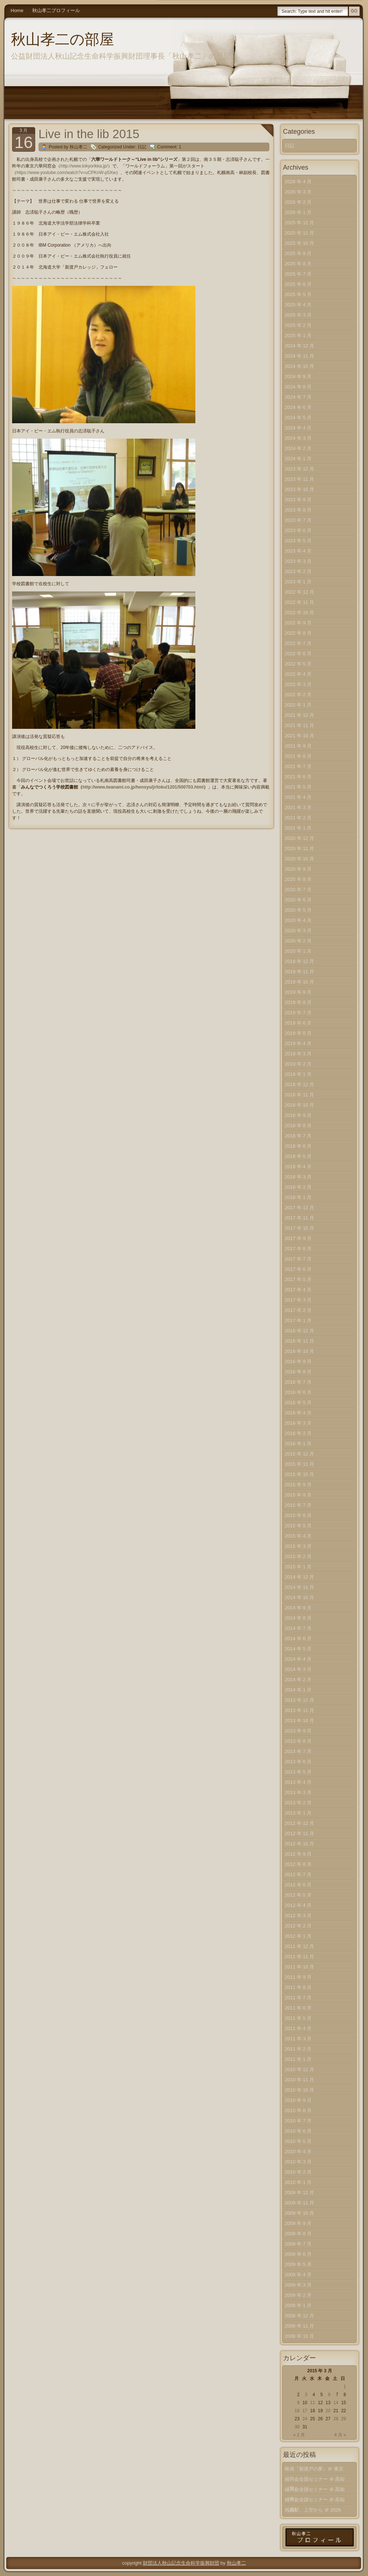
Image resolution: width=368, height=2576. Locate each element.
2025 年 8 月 (298, 263)
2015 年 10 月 (299, 1474)
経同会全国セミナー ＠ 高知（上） (315, 2501)
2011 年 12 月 (299, 1946)
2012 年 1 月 (298, 1936)
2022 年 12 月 (299, 592)
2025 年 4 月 (298, 304)
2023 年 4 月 (298, 551)
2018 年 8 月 (298, 1125)
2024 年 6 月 (298, 407)
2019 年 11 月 (299, 971)
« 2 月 (299, 2434)
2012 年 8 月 (298, 1864)
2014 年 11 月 (299, 1587)
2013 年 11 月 (299, 1710)
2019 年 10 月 (299, 982)
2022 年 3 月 (298, 684)
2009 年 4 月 (298, 2274)
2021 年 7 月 (298, 766)
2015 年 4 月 (298, 1536)
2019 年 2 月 (298, 1064)
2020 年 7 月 (298, 889)
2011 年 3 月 (298, 2038)
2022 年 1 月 (298, 705)
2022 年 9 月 (298, 622)
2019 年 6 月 (298, 1023)
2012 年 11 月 (299, 1833)
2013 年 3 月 (298, 1792)
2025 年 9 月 (298, 253)
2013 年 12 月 (299, 1700)
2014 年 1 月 (298, 1690)
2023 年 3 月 (298, 561)
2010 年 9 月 (298, 2100)
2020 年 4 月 (298, 920)
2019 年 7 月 (298, 1012)
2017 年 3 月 (298, 1300)
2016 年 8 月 (298, 1371)
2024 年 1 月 (298, 458)
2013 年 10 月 (299, 1720)
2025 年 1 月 (298, 335)
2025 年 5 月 (298, 294)
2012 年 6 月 (298, 1884)
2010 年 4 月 (298, 2151)
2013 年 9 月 (298, 1731)
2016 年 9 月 (298, 1361)
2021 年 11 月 (299, 725)
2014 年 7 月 (298, 1628)
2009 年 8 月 (298, 2233)
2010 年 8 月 (298, 2110)
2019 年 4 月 (298, 1043)
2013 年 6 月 (298, 1761)
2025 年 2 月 (298, 325)
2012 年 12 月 (299, 1823)
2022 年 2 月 (298, 694)
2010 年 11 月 (299, 2079)
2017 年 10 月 (299, 1228)
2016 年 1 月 (298, 1443)
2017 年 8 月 (298, 1248)
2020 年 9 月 (298, 869)
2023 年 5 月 (298, 540)
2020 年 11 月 (299, 848)
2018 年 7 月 (298, 1135)
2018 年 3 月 (298, 1177)
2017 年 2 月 (298, 1310)
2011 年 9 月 (298, 1977)
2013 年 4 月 (298, 1782)
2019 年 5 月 (298, 1033)
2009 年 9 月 (298, 2223)
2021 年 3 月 (298, 807)
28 (335, 2418)
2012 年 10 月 (299, 1843)
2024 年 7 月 (298, 397)
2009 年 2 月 (298, 2295)
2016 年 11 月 (299, 1341)
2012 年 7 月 (298, 1874)
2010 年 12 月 (299, 2069)
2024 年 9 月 (298, 376)
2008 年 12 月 (299, 2315)
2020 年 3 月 (298, 930)
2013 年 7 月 (298, 1751)
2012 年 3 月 (298, 1915)
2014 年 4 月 (298, 1659)
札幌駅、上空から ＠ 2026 (313, 2510)
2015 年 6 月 (298, 1515)
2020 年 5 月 (298, 910)
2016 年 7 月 (298, 1382)
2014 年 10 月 (299, 1597)
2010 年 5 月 (298, 2141)
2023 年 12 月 (299, 469)
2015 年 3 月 (298, 1546)
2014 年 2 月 (298, 1679)
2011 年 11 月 (299, 1956)
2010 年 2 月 (298, 2172)
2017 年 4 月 (298, 1289)
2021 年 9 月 (298, 746)
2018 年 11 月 (299, 1094)
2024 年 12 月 (299, 345)
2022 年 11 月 (299, 602)
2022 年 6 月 (298, 653)
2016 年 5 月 (298, 1402)
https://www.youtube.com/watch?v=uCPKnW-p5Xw (66, 172)
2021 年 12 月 (299, 715)
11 (312, 2402)
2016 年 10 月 (299, 1351)
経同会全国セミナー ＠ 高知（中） (315, 2491)
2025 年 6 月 (298, 284)
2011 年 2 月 (298, 2049)
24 (304, 2418)
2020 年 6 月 (298, 900)
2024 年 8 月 (298, 387)
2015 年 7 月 (298, 1505)
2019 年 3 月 (298, 1053)
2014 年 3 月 (298, 1669)
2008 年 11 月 (299, 2326)
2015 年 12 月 (299, 1454)
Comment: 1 (169, 147)
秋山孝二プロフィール (56, 10)
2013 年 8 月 (298, 1741)
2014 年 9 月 (298, 1607)
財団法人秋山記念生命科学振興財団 (181, 2563)
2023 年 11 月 (299, 479)
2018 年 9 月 (298, 1115)
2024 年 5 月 (298, 417)
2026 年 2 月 (298, 202)
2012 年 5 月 (298, 1895)
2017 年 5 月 (298, 1279)
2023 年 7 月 (298, 520)
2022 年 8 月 (298, 633)
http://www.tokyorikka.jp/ (84, 166)
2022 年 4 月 (298, 674)
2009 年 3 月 (298, 2285)
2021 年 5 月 (298, 787)
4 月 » (340, 2434)
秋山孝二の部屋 (62, 39)
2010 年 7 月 (298, 2120)
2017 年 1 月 (298, 1320)
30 (297, 2426)
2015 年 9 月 (298, 1484)
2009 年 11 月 (299, 2203)
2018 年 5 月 (298, 1156)
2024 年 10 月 (299, 366)
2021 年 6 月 (298, 776)
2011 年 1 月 (298, 2059)
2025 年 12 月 (299, 222)
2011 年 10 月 (299, 1967)
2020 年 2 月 (298, 941)
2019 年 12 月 (299, 961)
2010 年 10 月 (299, 2090)
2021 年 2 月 (298, 817)
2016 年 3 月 (298, 1423)
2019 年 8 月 (298, 1002)
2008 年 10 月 (299, 2336)
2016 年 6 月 (298, 1392)
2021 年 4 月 (298, 797)
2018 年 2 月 (298, 1187)
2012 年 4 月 (298, 1905)
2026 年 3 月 (298, 192)
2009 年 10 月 (299, 2213)
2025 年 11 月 (299, 233)
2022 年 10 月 (299, 612)
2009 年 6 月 (298, 2254)
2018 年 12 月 (299, 1084)
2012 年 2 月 (298, 1926)
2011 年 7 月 (298, 1997)
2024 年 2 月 (298, 448)
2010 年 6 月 (298, 2131)
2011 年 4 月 (298, 2028)
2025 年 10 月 (299, 243)
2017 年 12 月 (299, 1207)
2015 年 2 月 (298, 1556)
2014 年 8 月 (298, 1618)
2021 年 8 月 (298, 756)
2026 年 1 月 (298, 212)
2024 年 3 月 (298, 438)
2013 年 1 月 (298, 1813)
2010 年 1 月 (298, 2182)
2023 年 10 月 (299, 489)
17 (304, 2410)
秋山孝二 (236, 2563)
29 (343, 2418)
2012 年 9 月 (298, 1854)
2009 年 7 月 (298, 2244)
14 (335, 2402)
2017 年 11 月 (299, 1218)
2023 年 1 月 (298, 581)
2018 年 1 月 (298, 1197)
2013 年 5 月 (298, 1772)
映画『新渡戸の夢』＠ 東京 (314, 2469)
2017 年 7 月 (298, 1259)
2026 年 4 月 (298, 181)
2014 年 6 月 (298, 1638)
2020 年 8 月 (298, 879)
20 (327, 2410)
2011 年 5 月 (298, 2018)
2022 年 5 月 (298, 664)
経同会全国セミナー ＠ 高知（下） (315, 2480)
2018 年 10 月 (299, 1105)
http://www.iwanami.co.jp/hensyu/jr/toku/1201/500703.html (142, 787)
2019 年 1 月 (298, 1074)
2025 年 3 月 (298, 315)
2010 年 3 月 (298, 2161)
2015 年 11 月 (299, 1464)
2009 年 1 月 (298, 2305)
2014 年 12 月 (299, 1577)
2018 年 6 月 (298, 1146)
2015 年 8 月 (298, 1495)
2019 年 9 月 (298, 992)
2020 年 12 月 (299, 838)
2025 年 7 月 (298, 274)
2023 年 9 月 (298, 499)
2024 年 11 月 (299, 356)
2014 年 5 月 (298, 1648)
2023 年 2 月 (298, 571)
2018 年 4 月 (298, 1166)
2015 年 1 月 (298, 1566)
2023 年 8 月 (298, 510)
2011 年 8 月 (298, 1987)
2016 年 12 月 (299, 1330)
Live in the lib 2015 (88, 134)
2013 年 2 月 (298, 1802)
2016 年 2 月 (298, 1433)
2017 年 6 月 (298, 1269)
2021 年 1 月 (298, 828)
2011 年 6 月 (298, 2008)
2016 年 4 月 (298, 1413)
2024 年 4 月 (298, 428)
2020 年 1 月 (298, 951)
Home (17, 10)
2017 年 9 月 (298, 1238)
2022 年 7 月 (298, 643)
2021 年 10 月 (299, 735)
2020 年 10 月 (299, 858)
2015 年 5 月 (298, 1525)
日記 (141, 147)
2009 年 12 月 (299, 2192)
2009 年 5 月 (298, 2264)
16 (297, 2410)
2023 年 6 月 (298, 530)
